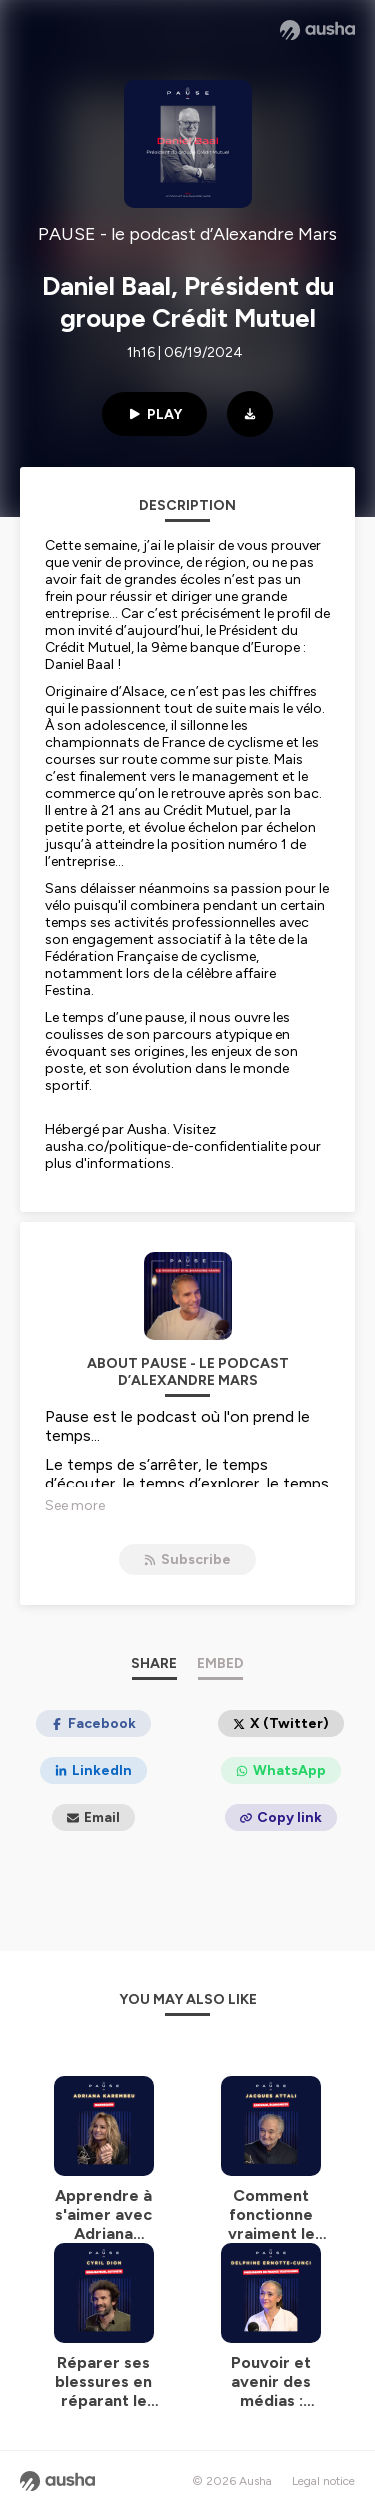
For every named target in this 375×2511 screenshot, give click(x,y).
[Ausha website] (317, 30)
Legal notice (323, 2481)
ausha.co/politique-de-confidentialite (166, 1146)
